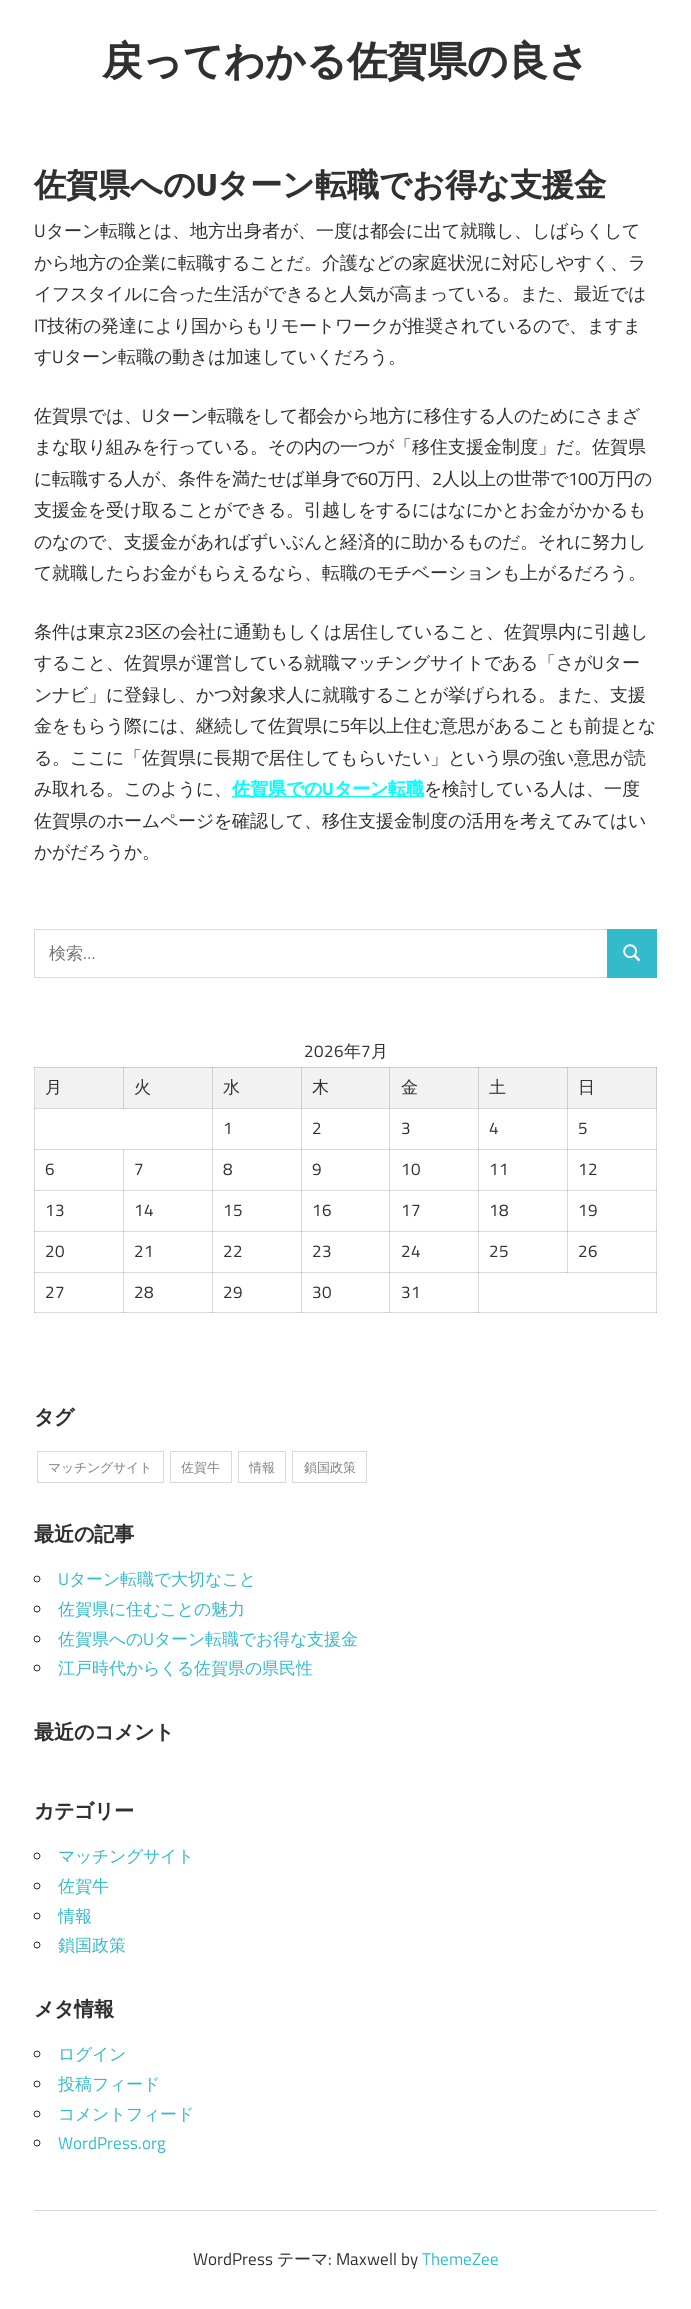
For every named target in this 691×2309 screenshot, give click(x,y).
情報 (75, 1916)
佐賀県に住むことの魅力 (151, 1609)
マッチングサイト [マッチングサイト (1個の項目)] (100, 1467)
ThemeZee (460, 2259)
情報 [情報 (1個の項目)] (262, 1467)
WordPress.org (112, 2143)
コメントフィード (126, 2114)
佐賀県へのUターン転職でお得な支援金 (208, 1639)
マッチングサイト (126, 1856)
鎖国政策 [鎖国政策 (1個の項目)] (330, 1467)
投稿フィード (109, 2084)
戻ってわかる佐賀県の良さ (345, 60)
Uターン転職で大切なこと (157, 1579)
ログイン (92, 2054)
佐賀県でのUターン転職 (328, 788)
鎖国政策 (92, 1945)
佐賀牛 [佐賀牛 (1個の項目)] (200, 1467)
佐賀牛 (83, 1886)
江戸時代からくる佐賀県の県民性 (185, 1668)
